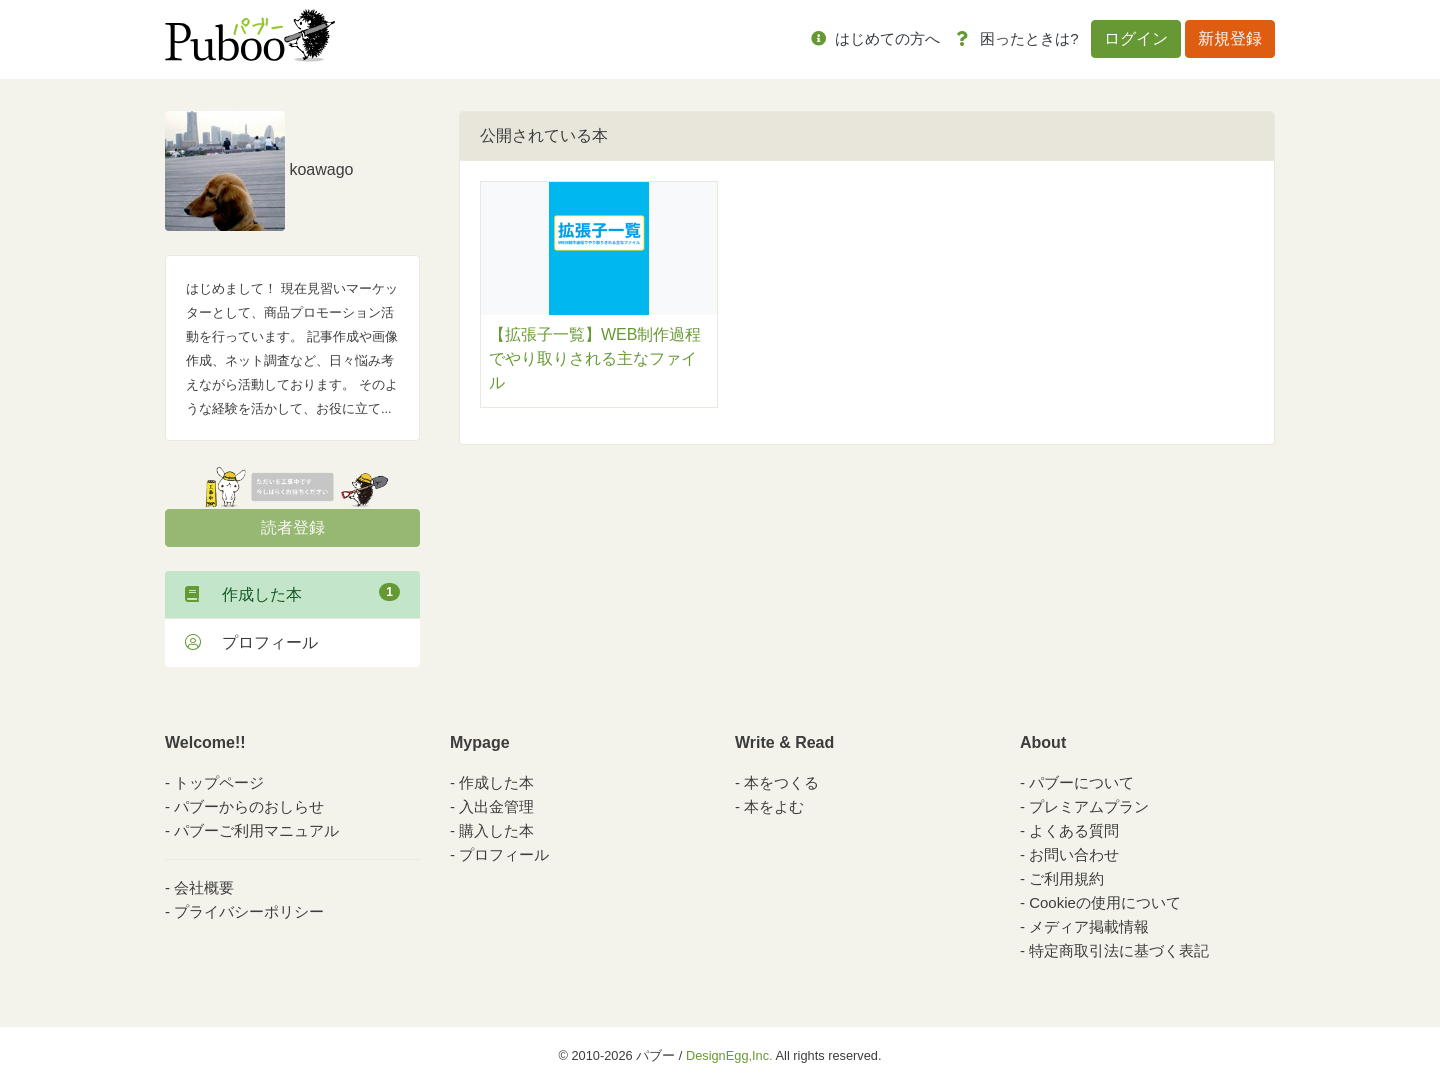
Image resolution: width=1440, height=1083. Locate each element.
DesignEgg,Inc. (729, 1055)
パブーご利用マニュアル (256, 830)
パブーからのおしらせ (249, 806)
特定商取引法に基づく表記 (1119, 950)
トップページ (219, 782)
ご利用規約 (1066, 878)
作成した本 (292, 593)
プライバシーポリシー (249, 911)
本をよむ (774, 806)
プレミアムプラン (1089, 806)
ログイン (1136, 38)
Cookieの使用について (1105, 902)
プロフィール (251, 642)
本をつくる (781, 782)
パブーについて (1081, 782)
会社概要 (204, 887)
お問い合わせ (1074, 854)
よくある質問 (1074, 830)
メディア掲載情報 (1089, 926)
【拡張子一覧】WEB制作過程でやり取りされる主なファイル (595, 358)
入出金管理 (496, 806)
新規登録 (1230, 38)
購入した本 (496, 830)
